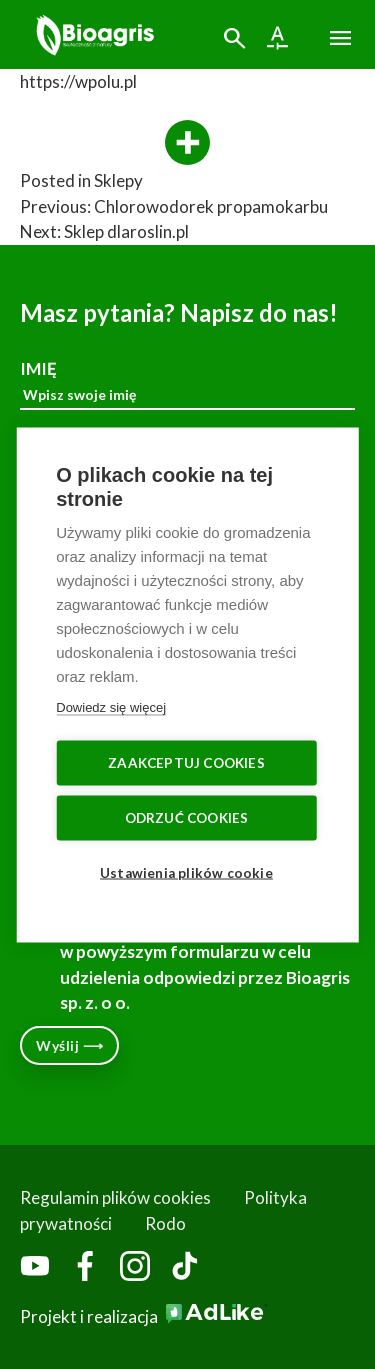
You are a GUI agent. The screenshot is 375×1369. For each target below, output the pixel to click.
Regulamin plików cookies (115, 1197)
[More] (187, 143)
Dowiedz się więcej (111, 706)
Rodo (165, 1223)
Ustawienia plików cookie (186, 872)
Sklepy (118, 180)
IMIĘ (187, 384)
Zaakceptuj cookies (186, 762)
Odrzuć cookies (187, 817)
